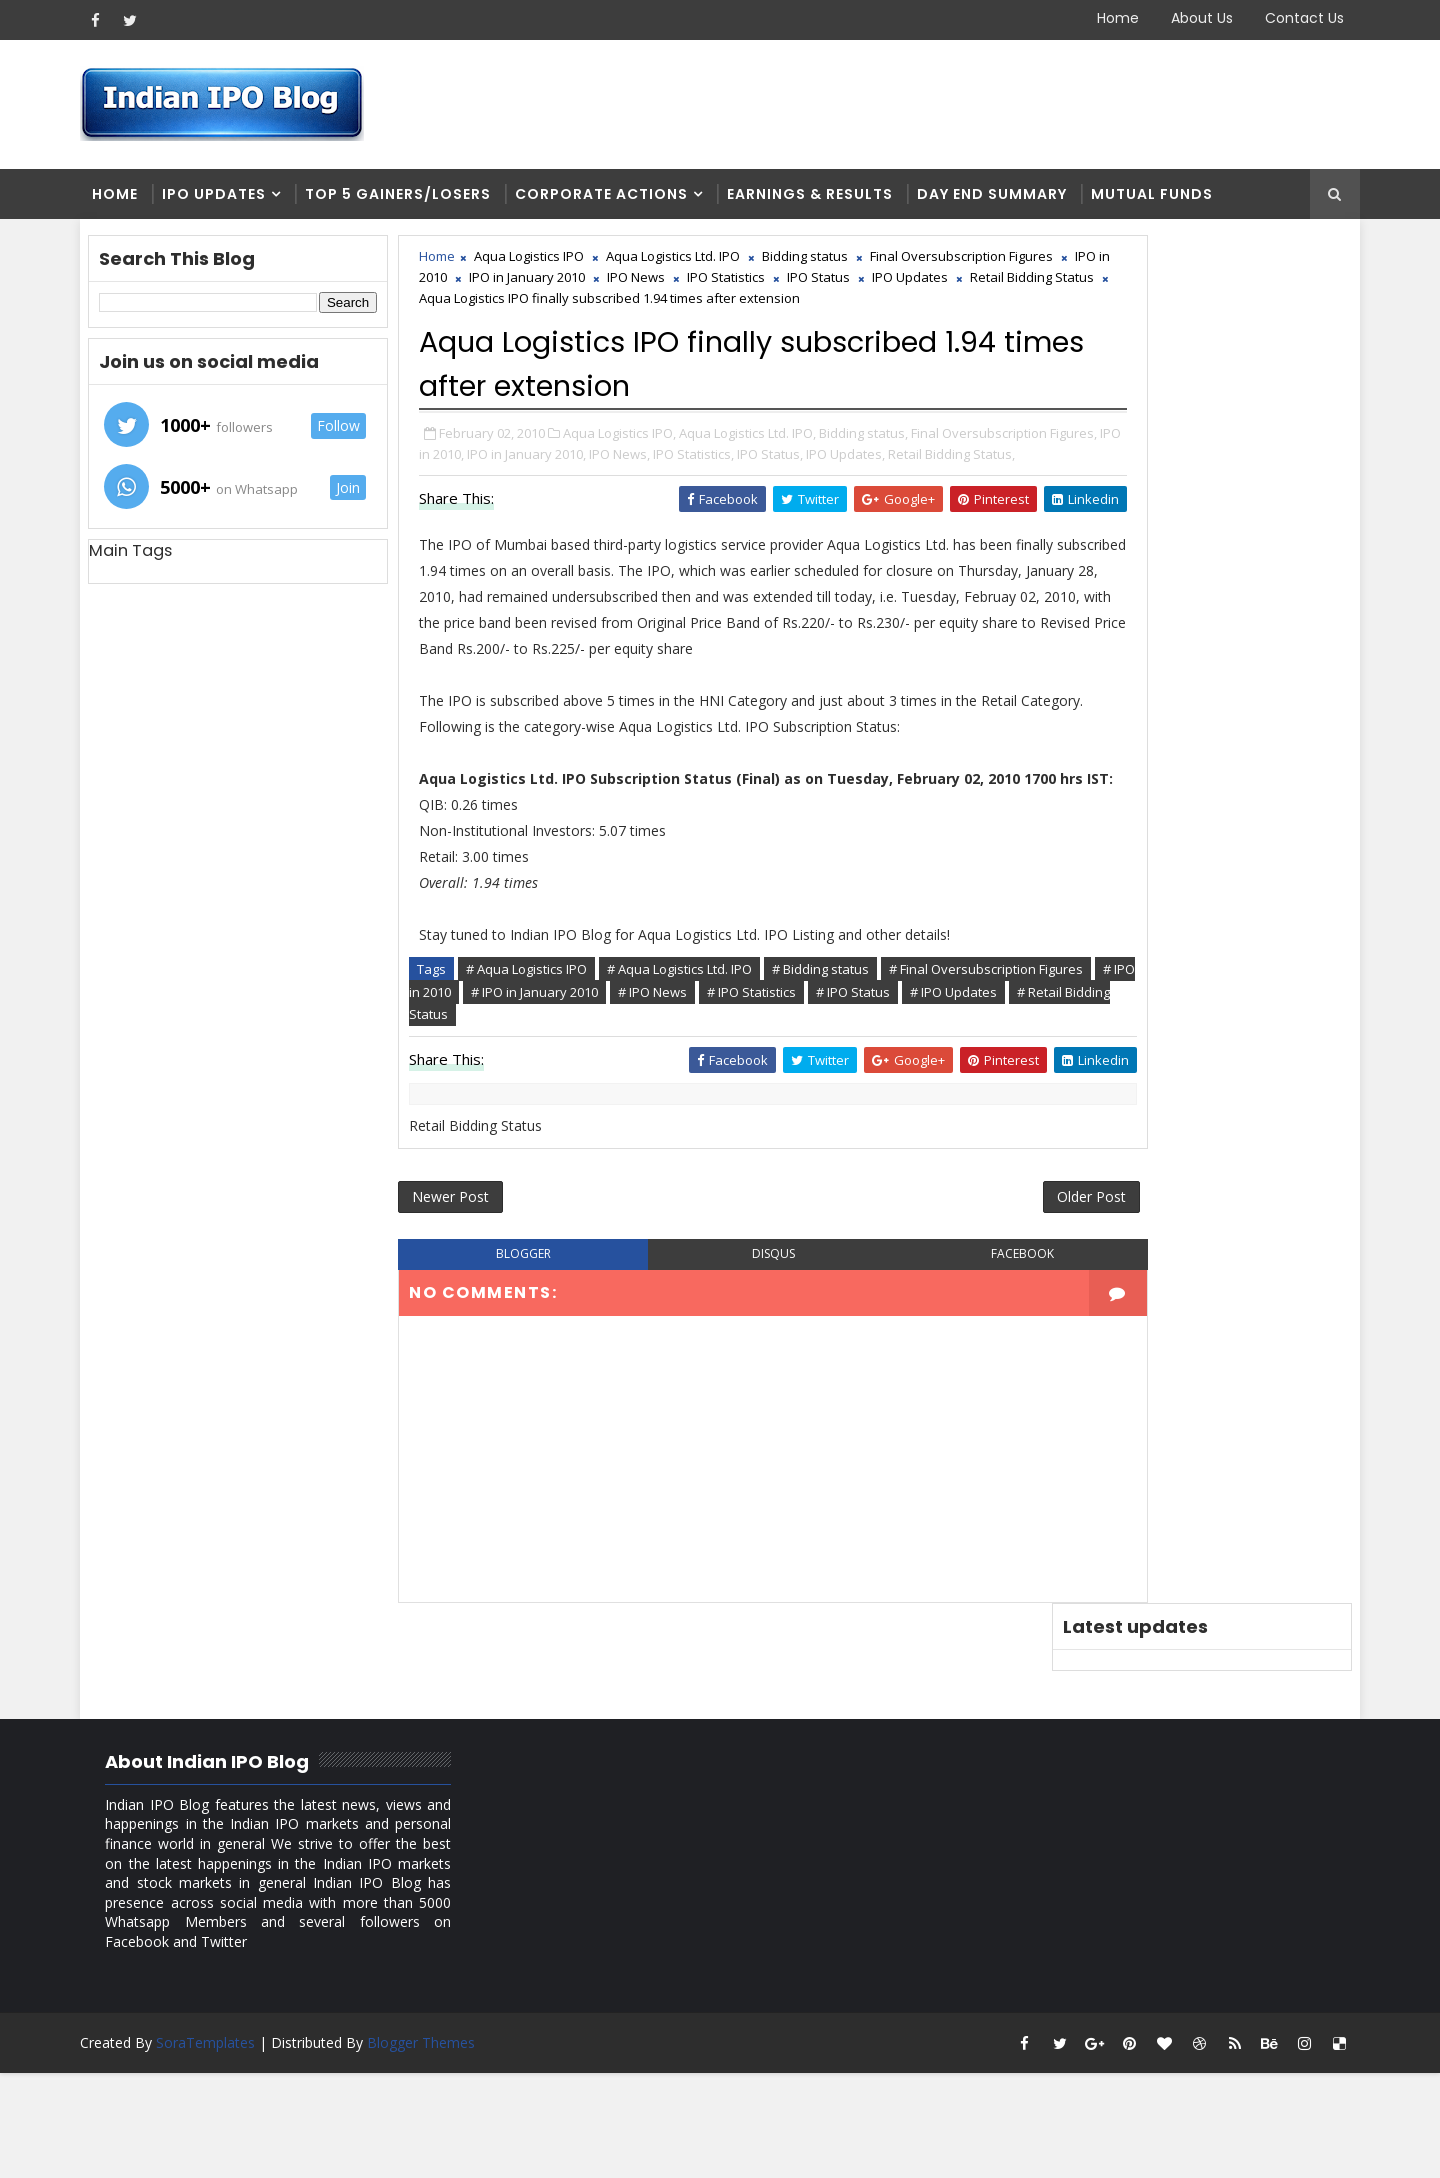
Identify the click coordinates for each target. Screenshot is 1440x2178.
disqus (719, 1434)
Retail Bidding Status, (581, 547)
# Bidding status (837, 1141)
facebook (923, 1434)
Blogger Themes (436, 2147)
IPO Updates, (475, 547)
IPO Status (486, 308)
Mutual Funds (1167, 200)
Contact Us (1289, 18)
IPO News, (818, 526)
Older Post (968, 1374)
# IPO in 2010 (636, 1163)
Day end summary (1007, 200)
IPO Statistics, (892, 526)
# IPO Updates (637, 1186)
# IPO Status (537, 1186)
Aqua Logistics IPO (546, 266)
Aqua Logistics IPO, (636, 505)
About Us (1187, 18)
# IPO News (876, 1163)
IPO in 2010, (628, 526)
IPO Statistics (955, 287)
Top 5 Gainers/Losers (413, 200)
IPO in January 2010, (725, 526)
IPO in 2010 (643, 287)
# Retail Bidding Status (768, 1186)
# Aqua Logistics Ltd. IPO (696, 1141)
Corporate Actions (616, 200)
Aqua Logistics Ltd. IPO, (764, 505)
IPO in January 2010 (756, 287)
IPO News (865, 287)
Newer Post (467, 1374)
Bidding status (822, 266)
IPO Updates (229, 200)
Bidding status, (880, 505)
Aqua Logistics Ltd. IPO (690, 266)
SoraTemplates (220, 2147)
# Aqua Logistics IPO (543, 1141)
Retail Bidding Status (700, 308)
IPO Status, (969, 526)
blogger (516, 1434)
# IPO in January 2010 (758, 1163)
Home (1103, 18)
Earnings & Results (825, 200)
